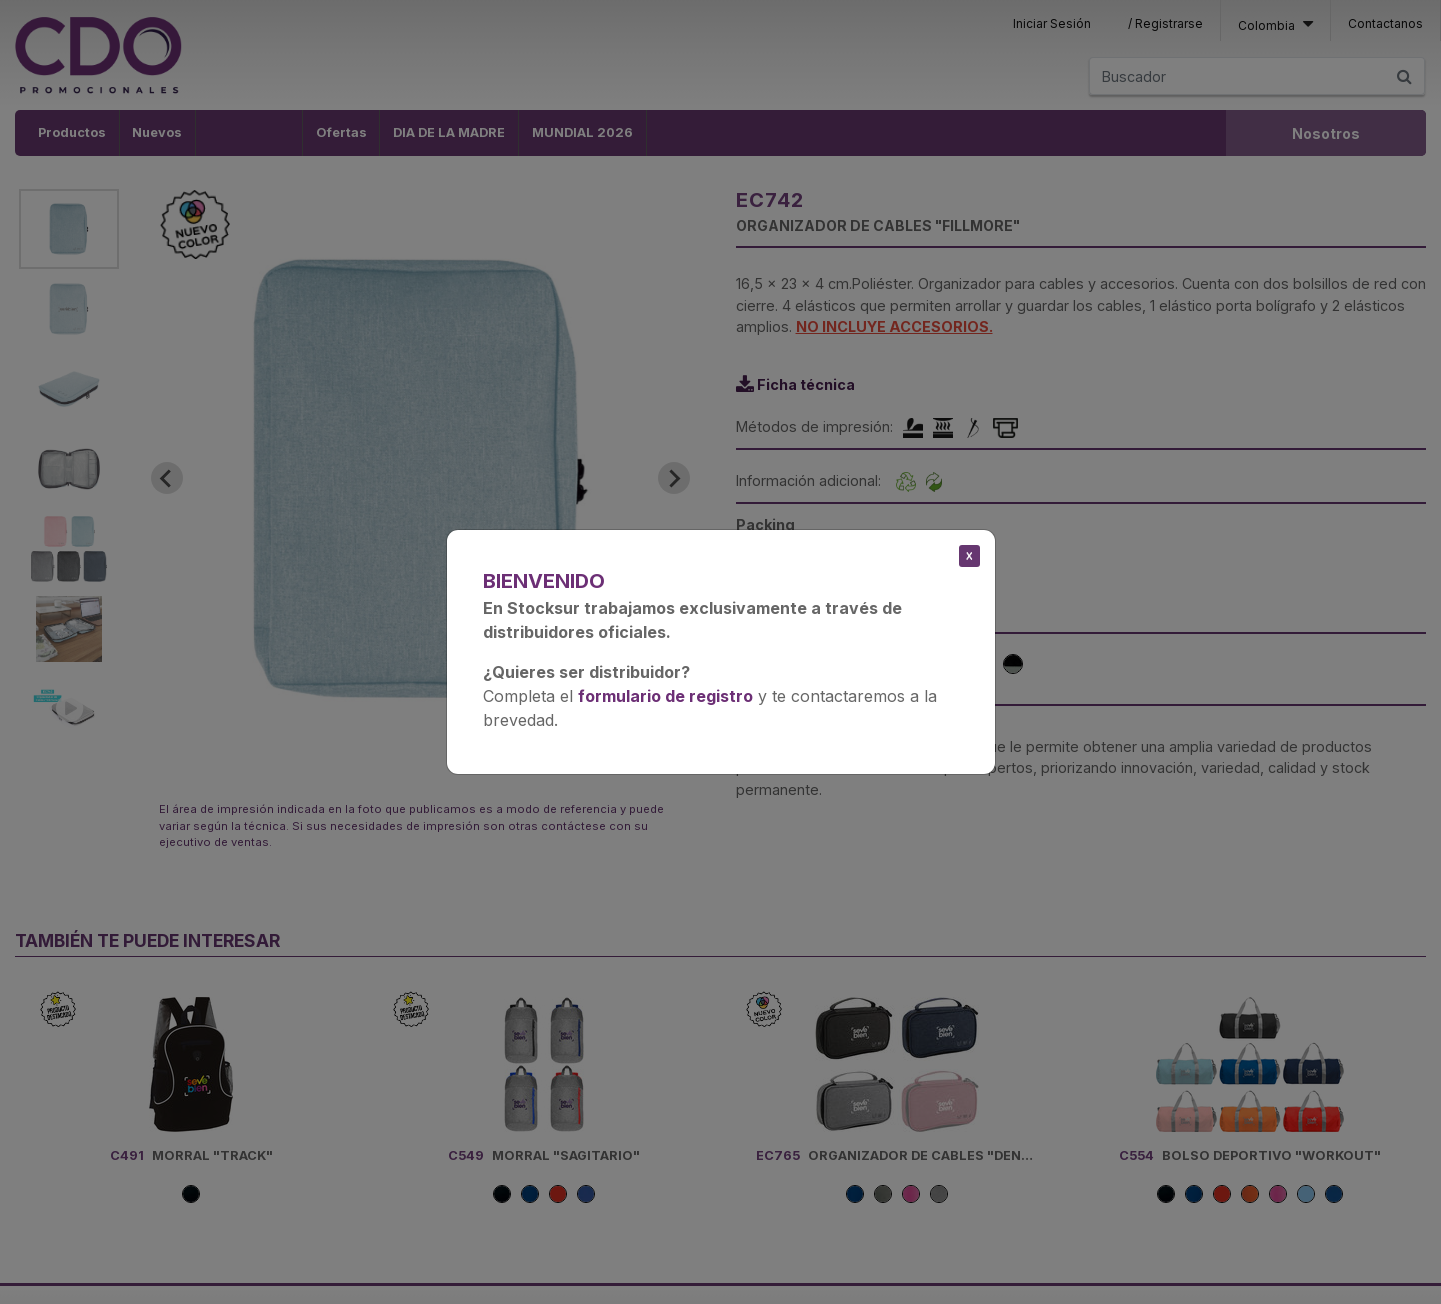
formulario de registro (665, 696)
